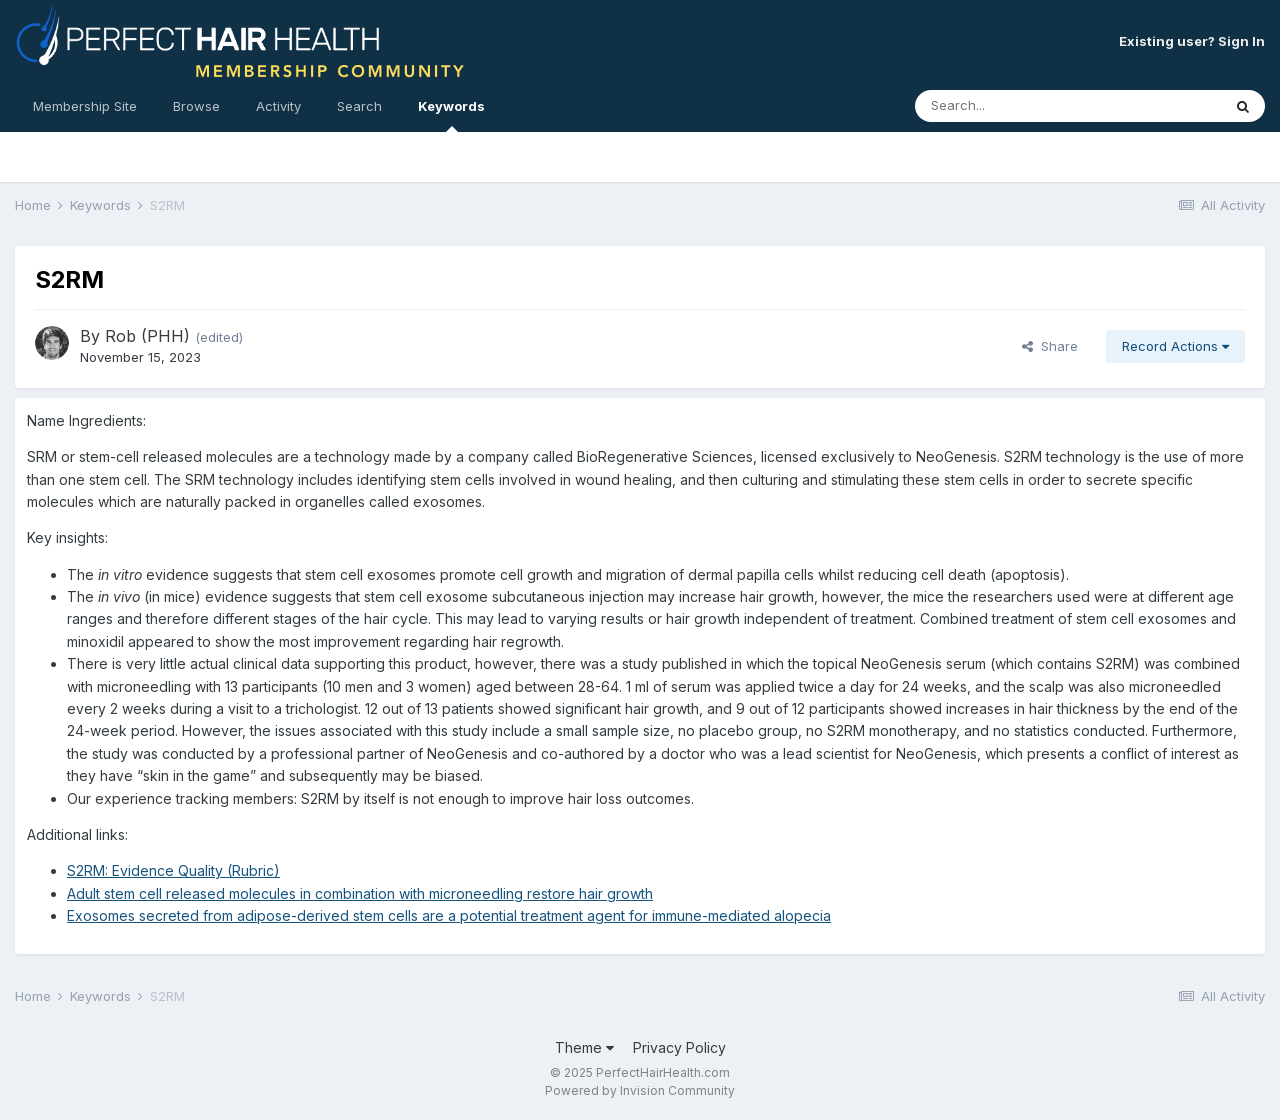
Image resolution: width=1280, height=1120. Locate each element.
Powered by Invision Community (640, 1090)
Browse (196, 106)
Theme (584, 1047)
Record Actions (1175, 346)
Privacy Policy (679, 1047)
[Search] (1013, 106)
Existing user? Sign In (1192, 41)
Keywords (451, 115)
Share (1050, 346)
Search (359, 106)
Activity (278, 106)
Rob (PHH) (147, 336)
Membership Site (85, 106)
